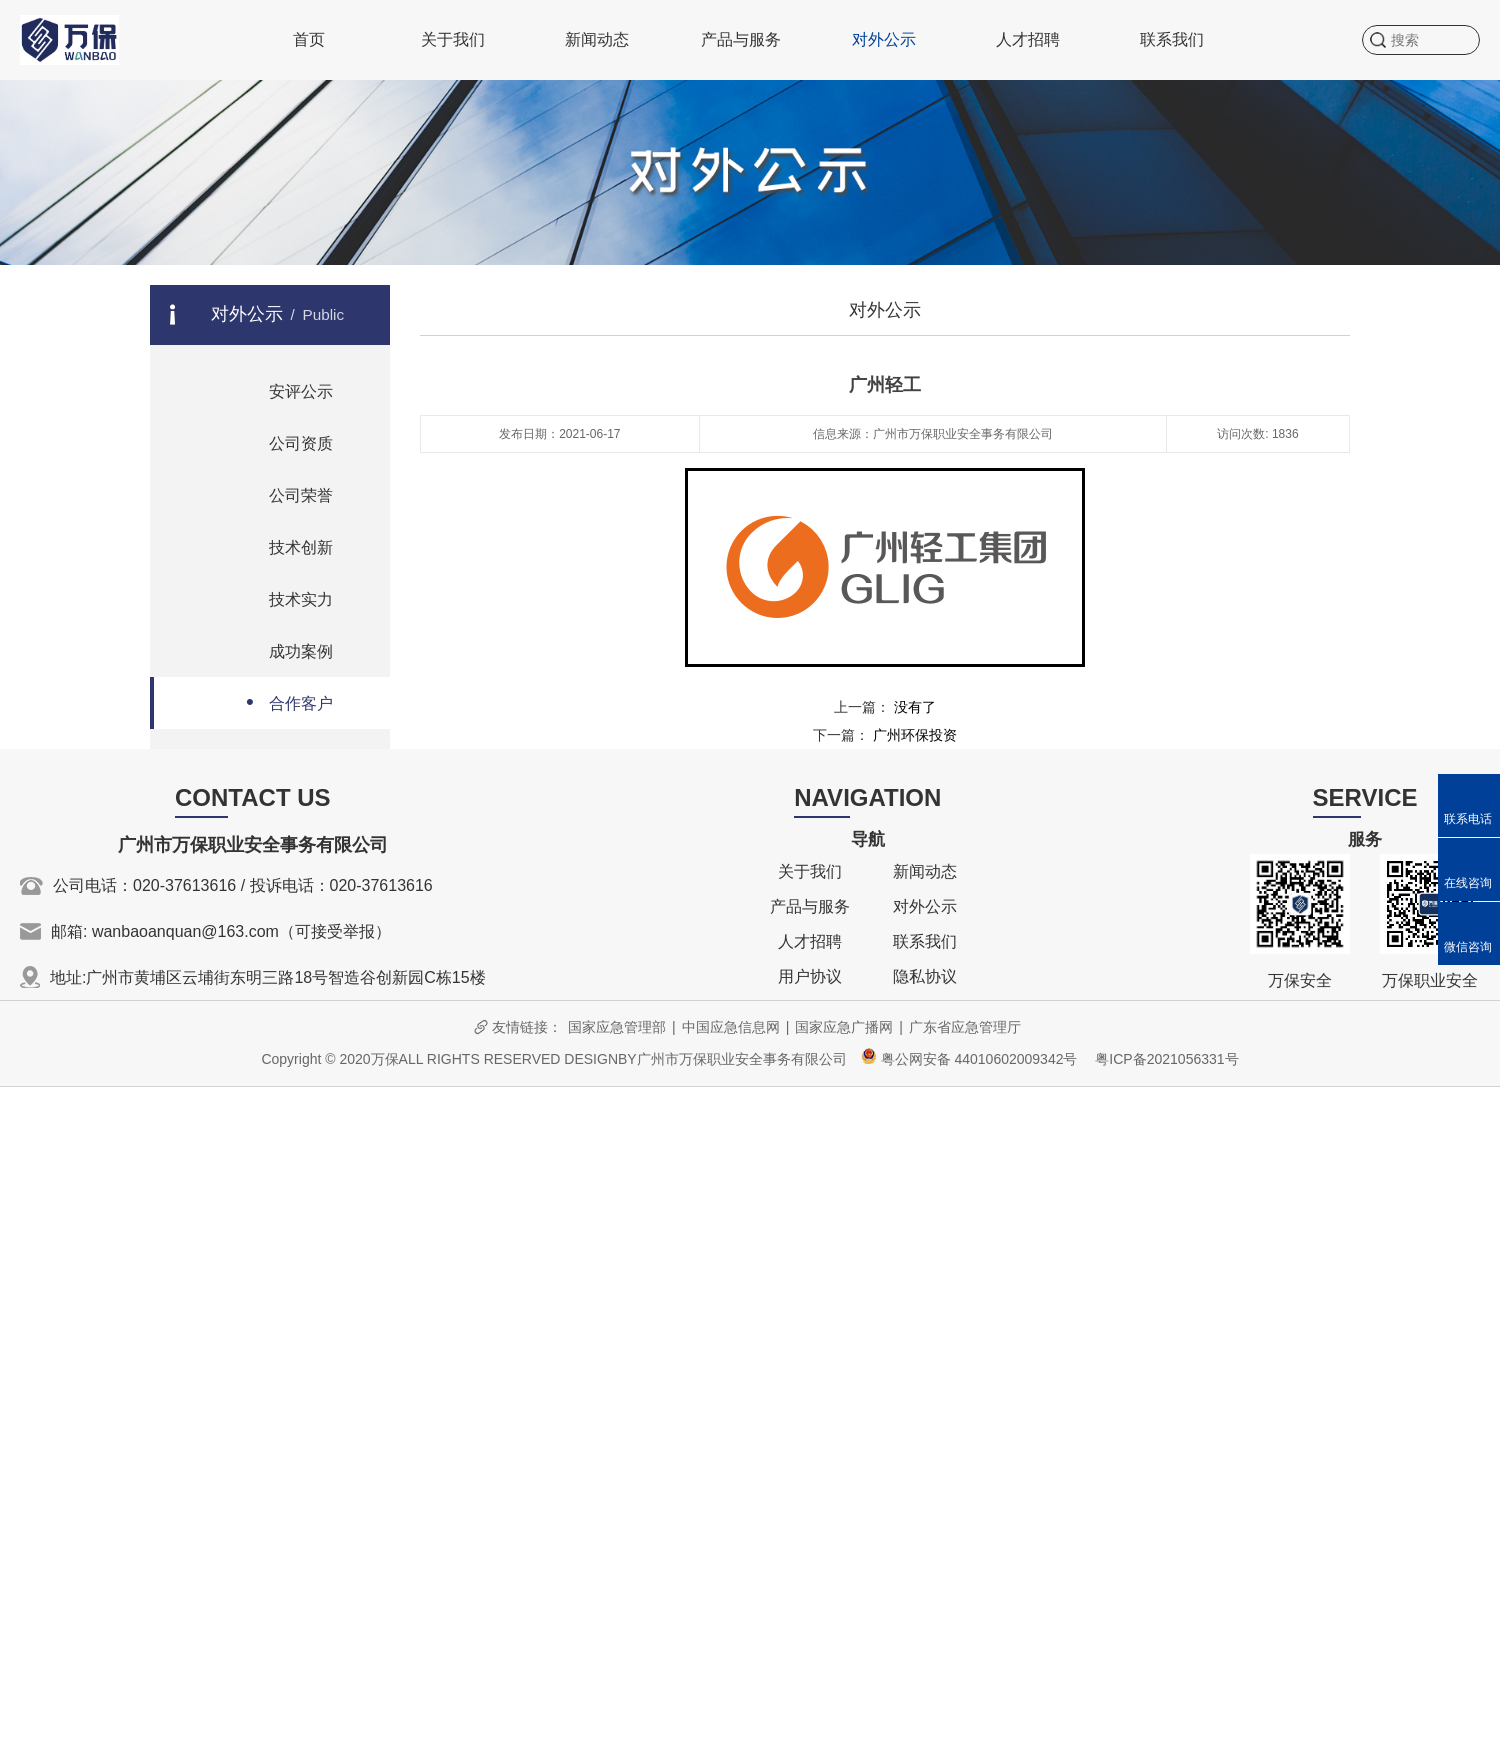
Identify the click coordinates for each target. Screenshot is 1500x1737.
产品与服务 (741, 39)
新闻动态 (597, 39)
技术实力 (282, 597)
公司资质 (282, 441)
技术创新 (282, 545)
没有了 (915, 707)
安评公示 (282, 389)
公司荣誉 (282, 493)
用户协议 (810, 976)
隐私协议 (925, 976)
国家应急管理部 (617, 1027)
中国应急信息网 (731, 1027)
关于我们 (453, 39)
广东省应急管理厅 (965, 1027)
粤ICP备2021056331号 (1166, 1059)
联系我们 (1172, 39)
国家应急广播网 (844, 1027)
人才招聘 (1028, 39)
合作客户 (282, 701)
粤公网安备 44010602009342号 (969, 1059)
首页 (309, 39)
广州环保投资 (915, 735)
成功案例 (282, 649)
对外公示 (884, 39)
